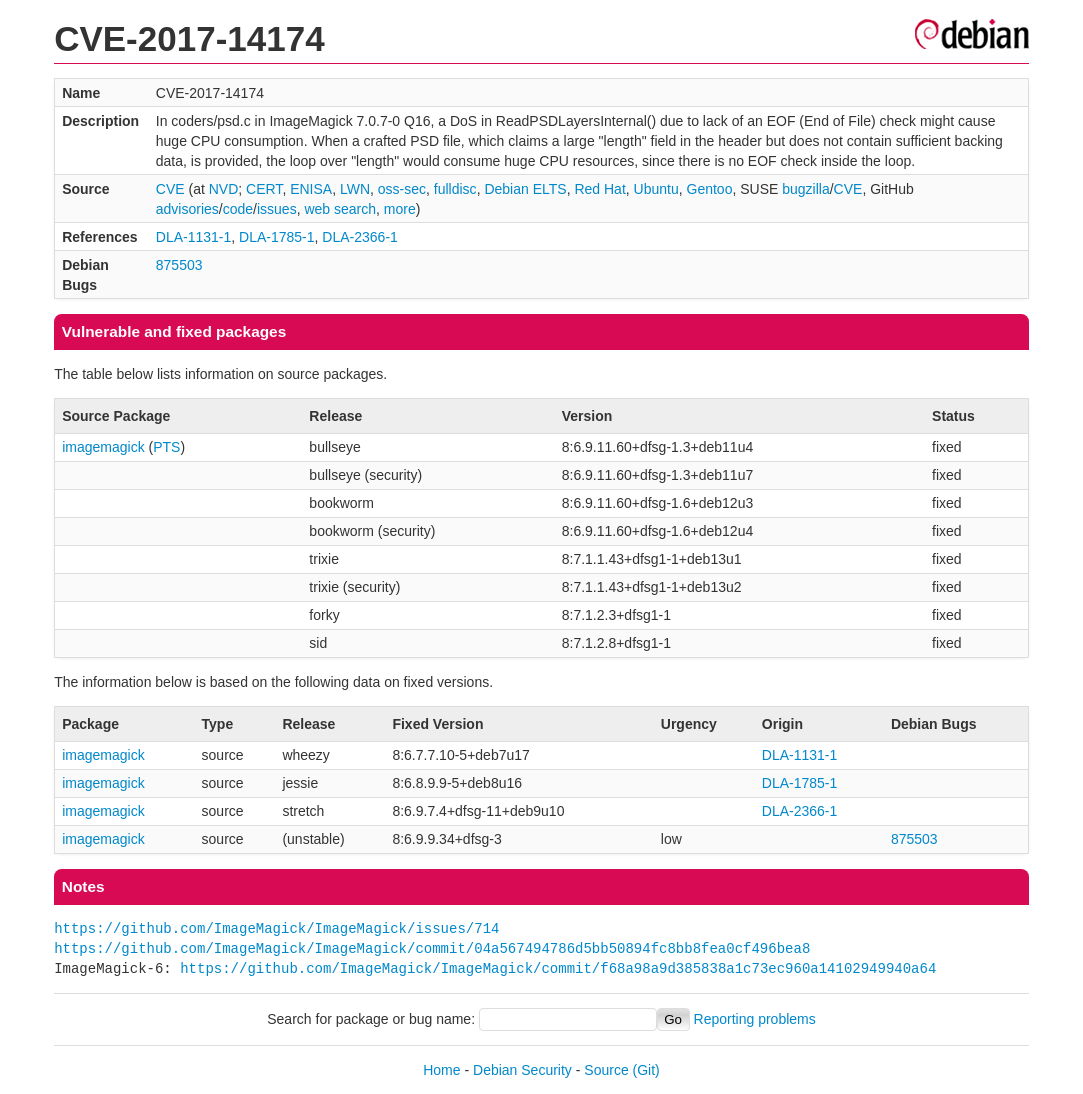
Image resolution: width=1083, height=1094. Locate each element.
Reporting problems (755, 1019)
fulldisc (455, 189)
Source (606, 1070)
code (238, 209)
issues (277, 209)
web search (340, 209)
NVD (224, 189)
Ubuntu (656, 189)
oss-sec (402, 189)
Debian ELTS (525, 189)
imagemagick (103, 447)
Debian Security (522, 1070)
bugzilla (805, 189)
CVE (170, 189)
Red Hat (599, 189)
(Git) (646, 1070)
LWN (355, 189)
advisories (187, 209)
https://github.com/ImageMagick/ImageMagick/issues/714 (276, 928)
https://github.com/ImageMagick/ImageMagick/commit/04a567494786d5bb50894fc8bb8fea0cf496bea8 (432, 948)
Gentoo (710, 189)
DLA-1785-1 (277, 237)
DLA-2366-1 (360, 237)
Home (441, 1070)
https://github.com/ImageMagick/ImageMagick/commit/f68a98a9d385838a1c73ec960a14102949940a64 (558, 968)
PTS (166, 447)
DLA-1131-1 (194, 237)
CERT (264, 189)
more (400, 209)
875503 (179, 265)
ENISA (311, 189)
